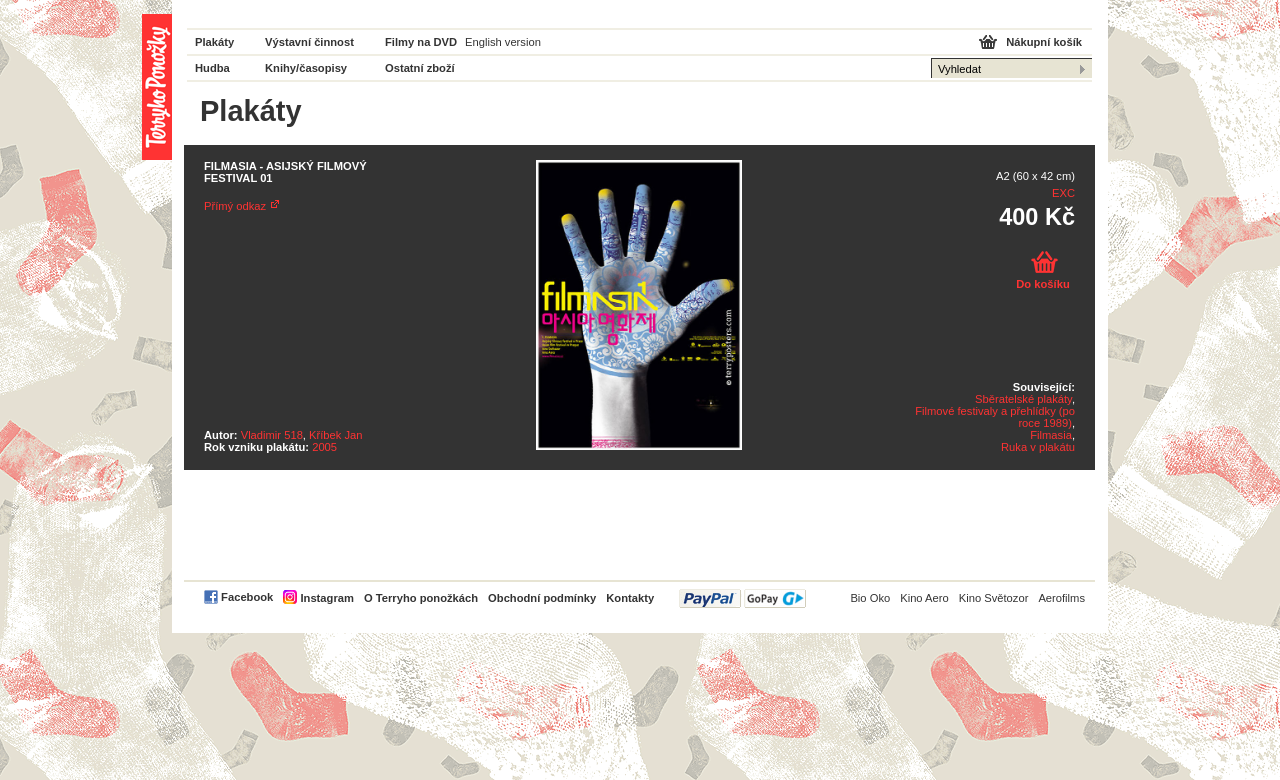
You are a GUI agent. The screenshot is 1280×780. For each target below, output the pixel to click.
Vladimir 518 (272, 435)
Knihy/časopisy (306, 68)
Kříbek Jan (335, 435)
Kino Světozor (994, 598)
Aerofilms (1061, 598)
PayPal (742, 598)
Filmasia (1051, 435)
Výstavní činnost (309, 42)
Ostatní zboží (420, 68)
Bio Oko (870, 598)
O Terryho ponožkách (421, 598)
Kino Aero (924, 598)
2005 (324, 447)
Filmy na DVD (421, 42)
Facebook (247, 597)
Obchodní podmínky (542, 598)
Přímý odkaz (235, 206)
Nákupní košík (1044, 42)
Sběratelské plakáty (1023, 399)
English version (503, 42)
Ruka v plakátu (1038, 447)
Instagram (326, 598)
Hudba (212, 68)
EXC (1063, 193)
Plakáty (214, 42)
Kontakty (630, 598)
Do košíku (1042, 284)
